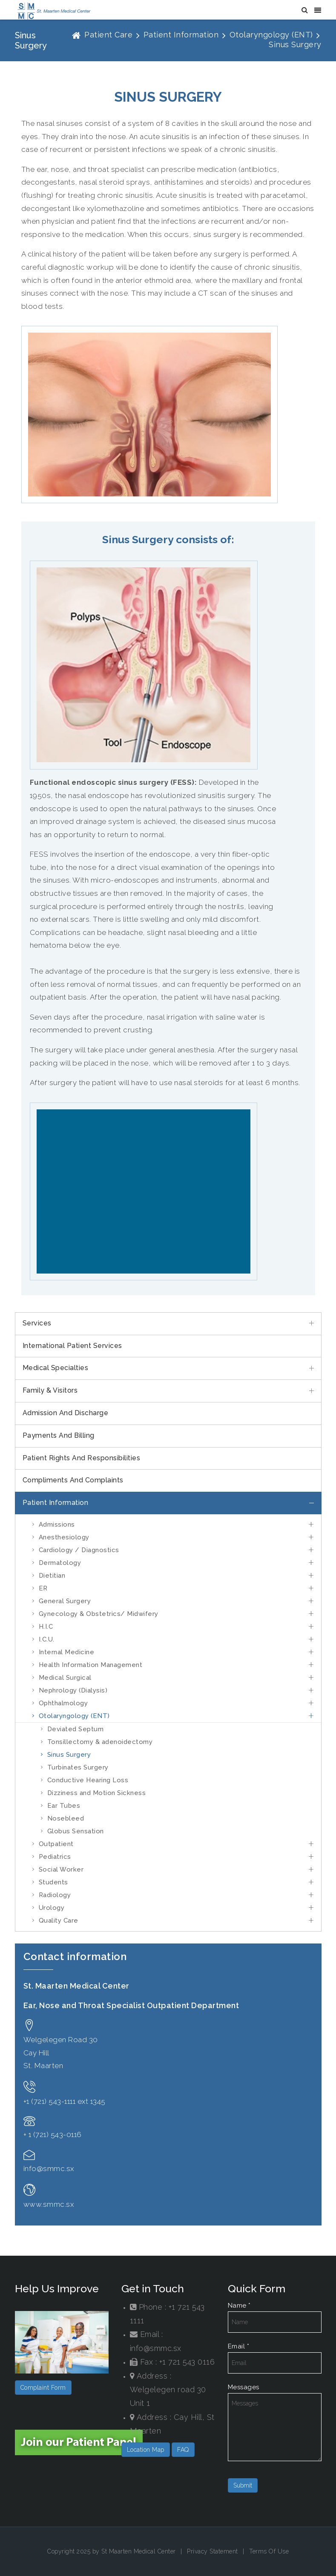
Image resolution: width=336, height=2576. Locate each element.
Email (239, 2346)
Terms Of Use (269, 2551)
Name (239, 2305)
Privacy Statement (212, 2551)
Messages (243, 2387)
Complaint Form (43, 2387)
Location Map (145, 2449)
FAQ (183, 2449)
